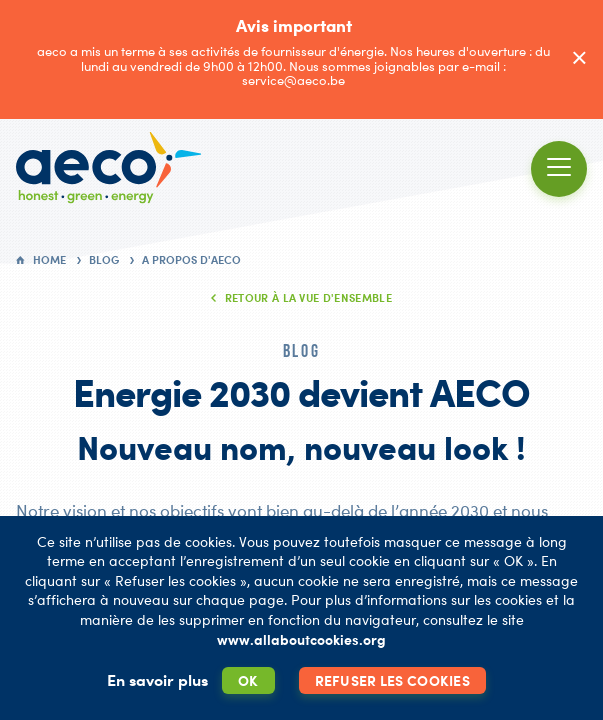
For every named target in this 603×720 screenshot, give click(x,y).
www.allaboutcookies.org (301, 639)
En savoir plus (157, 680)
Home (49, 260)
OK (248, 680)
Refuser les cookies (392, 680)
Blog (104, 260)
